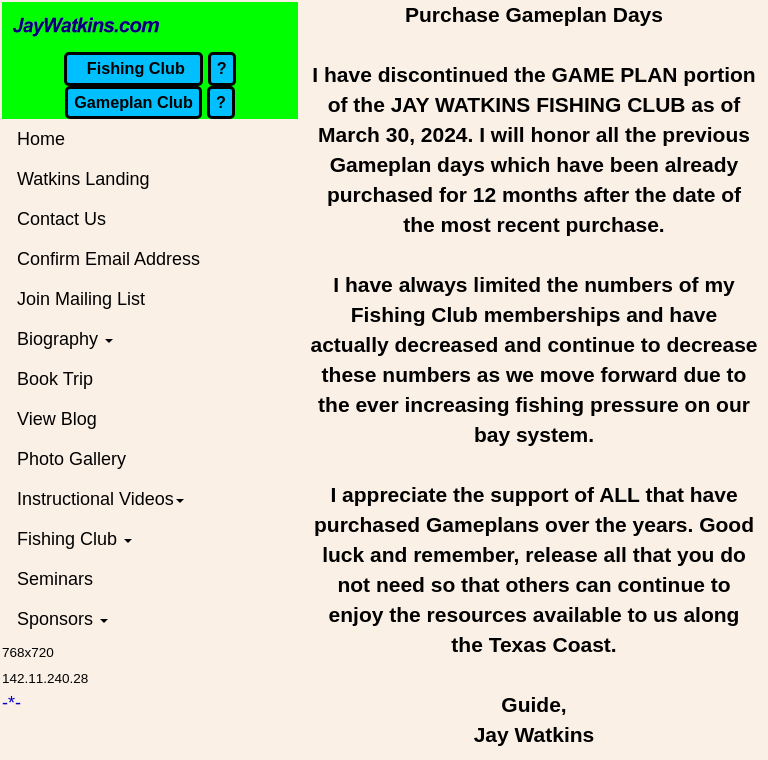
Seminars (55, 579)
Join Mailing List (81, 299)
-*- (11, 703)
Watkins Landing (83, 179)
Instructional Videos (100, 499)
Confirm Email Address (108, 259)
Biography (65, 339)
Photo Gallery (71, 459)
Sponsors (62, 619)
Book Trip (55, 379)
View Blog (57, 419)
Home (41, 139)
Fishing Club (74, 539)
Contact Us (61, 219)
